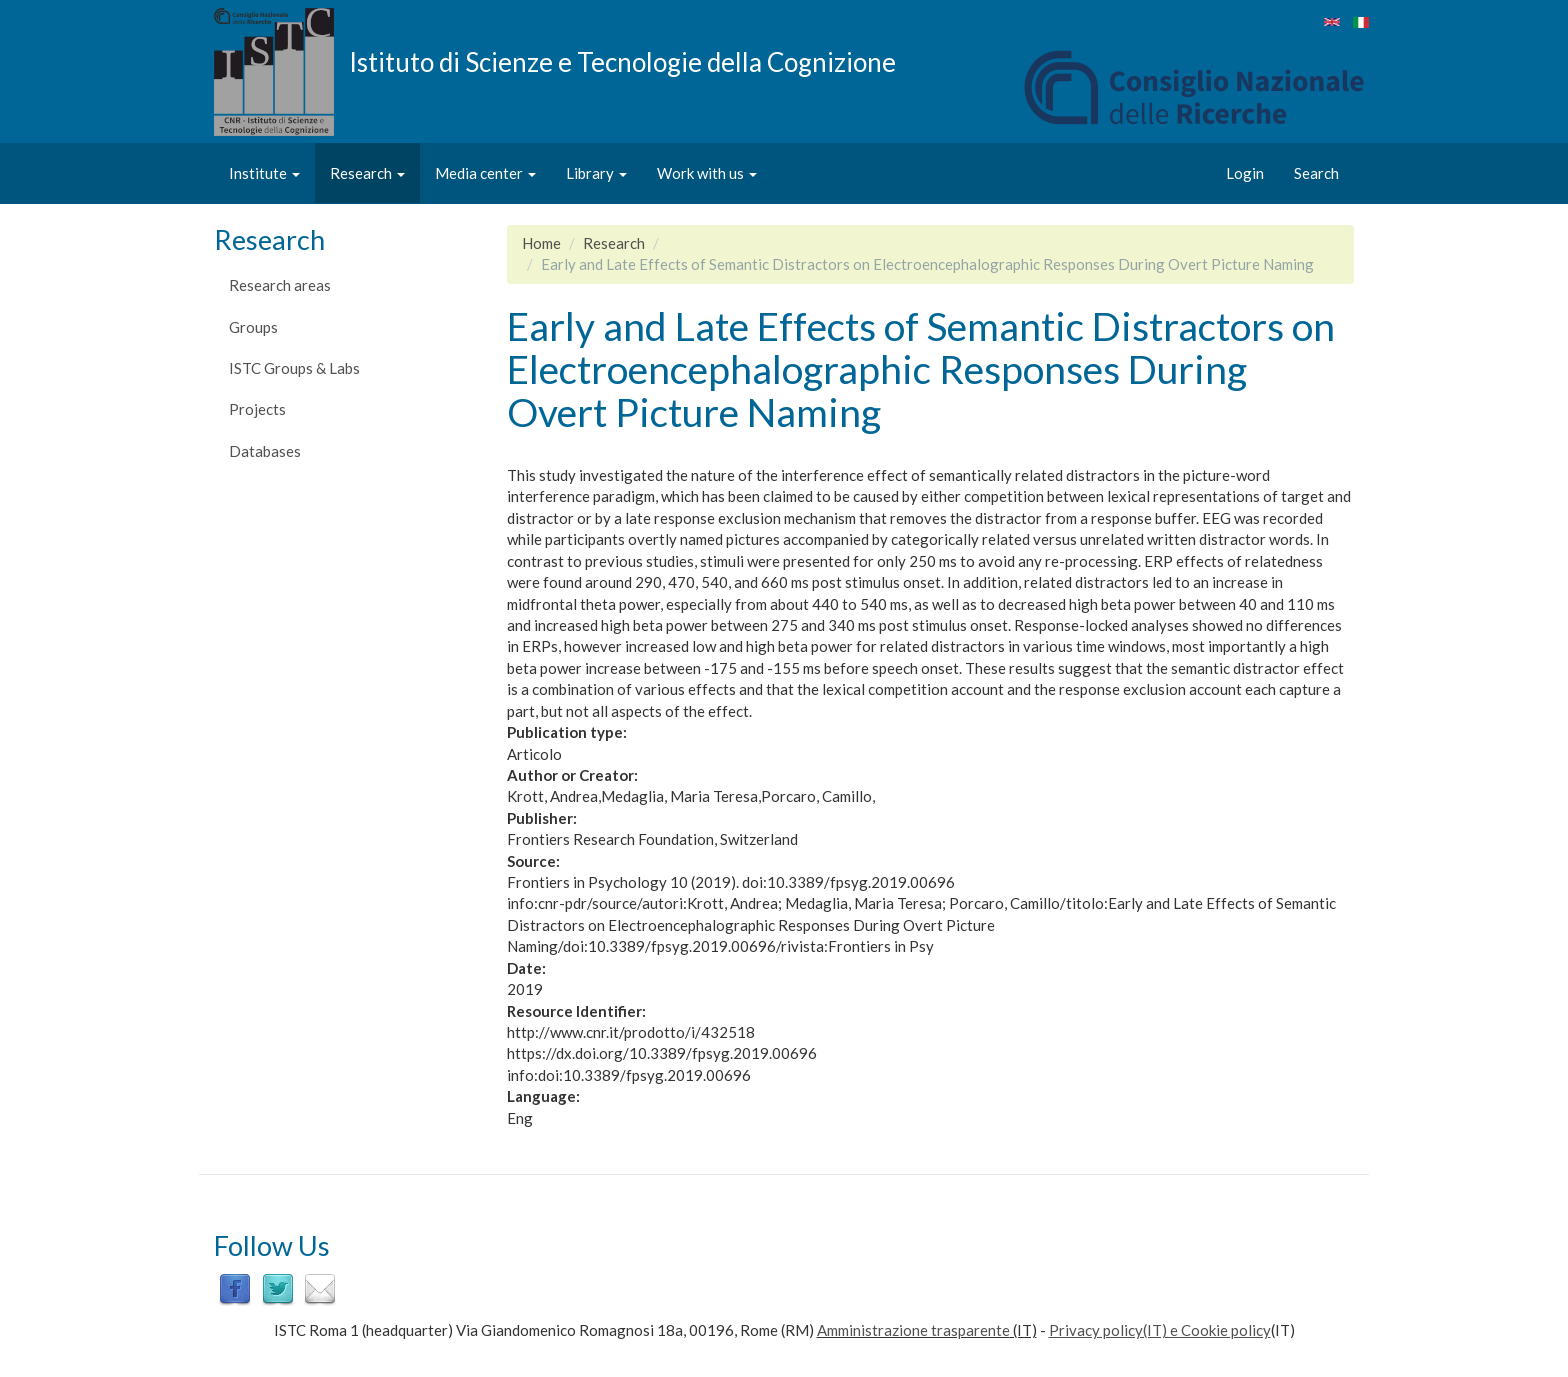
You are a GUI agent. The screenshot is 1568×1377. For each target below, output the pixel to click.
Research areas (280, 285)
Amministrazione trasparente (913, 1330)
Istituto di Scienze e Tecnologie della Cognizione (622, 61)
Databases (265, 451)
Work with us (707, 173)
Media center (485, 173)
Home (541, 243)
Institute (264, 173)
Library (596, 173)
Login (1245, 173)
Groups (253, 327)
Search (1316, 173)
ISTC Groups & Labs (294, 368)
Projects (257, 409)
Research (367, 173)
